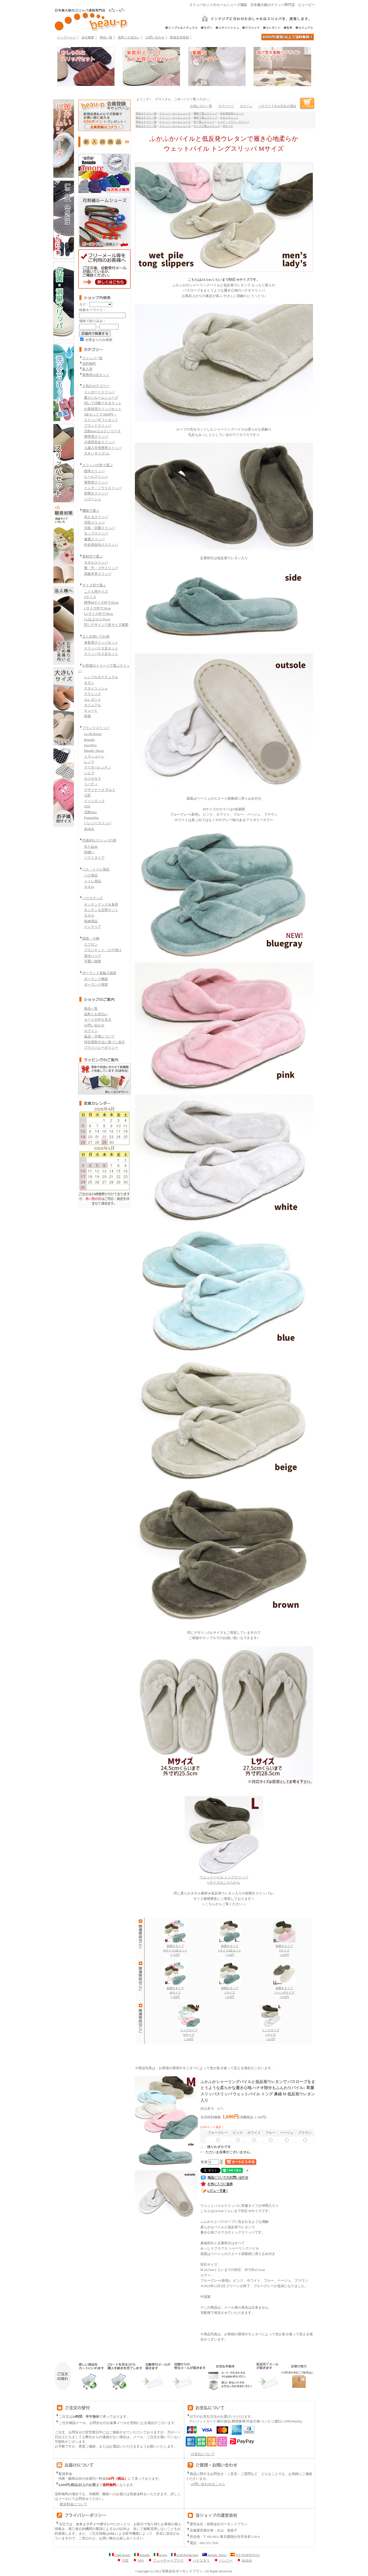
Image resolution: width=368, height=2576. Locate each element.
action (160, 2555)
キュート (91, 710)
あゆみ (89, 829)
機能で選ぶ (90, 511)
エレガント (92, 699)
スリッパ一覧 (92, 358)
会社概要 (87, 37)
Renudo (89, 740)
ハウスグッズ (92, 898)
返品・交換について (99, 1036)
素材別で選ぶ (92, 556)
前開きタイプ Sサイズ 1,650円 (284, 1948)
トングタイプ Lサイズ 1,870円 (271, 2033)
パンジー (223, 2560)
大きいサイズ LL (97, 453)
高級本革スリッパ (97, 574)
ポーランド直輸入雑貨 (99, 973)
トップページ (66, 37)
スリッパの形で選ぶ (97, 465)
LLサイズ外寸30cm (98, 614)
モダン (89, 683)
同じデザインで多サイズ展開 (106, 625)
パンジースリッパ (97, 823)
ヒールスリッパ (96, 477)
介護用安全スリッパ (99, 442)
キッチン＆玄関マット (101, 910)
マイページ (226, 106)
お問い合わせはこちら (208, 2484)
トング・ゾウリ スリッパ (233, 121)
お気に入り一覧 (201, 106)
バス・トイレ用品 (95, 869)
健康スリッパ (94, 539)
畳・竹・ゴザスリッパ (101, 568)
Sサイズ (90, 597)
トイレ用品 (92, 881)
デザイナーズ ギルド (100, 790)
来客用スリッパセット (101, 642)
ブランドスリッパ (97, 426)
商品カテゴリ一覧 (146, 113)
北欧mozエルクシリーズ (102, 431)
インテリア (92, 927)
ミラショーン (94, 756)
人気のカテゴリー (95, 386)
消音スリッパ (94, 522)
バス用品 (91, 875)
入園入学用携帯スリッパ (103, 448)
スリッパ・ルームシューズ (175, 113)
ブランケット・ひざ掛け (103, 950)
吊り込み (91, 847)
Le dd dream (93, 734)
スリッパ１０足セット (101, 648)
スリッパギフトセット (101, 420)
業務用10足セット (95, 375)
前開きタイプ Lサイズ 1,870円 (229, 1991)
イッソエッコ (94, 801)
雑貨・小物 (90, 938)
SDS (87, 806)
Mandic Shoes (94, 751)
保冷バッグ (92, 956)
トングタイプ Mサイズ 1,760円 (189, 2033)
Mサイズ (228, 126)
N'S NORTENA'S (245, 2555)
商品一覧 (106, 37)
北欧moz (90, 812)
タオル (89, 887)
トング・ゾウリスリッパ (103, 488)
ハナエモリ (199, 2560)
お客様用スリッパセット (103, 409)
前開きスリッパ (96, 493)
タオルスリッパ (96, 562)
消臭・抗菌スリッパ (99, 528)
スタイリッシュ (96, 688)
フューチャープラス (166, 2560)
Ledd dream (119, 2555)
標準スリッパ (94, 471)
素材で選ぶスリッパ (205, 117)
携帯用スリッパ (96, 437)
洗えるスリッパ (96, 517)
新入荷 (87, 369)
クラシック (92, 694)
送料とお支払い (129, 37)
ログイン (91, 1031)
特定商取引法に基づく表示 (104, 1042)
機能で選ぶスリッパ (205, 113)
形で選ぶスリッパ (204, 121)
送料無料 (89, 364)
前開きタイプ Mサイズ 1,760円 (175, 1991)
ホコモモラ (92, 779)
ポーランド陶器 (96, 979)
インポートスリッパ (99, 392)
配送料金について (71, 2504)
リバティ (91, 784)
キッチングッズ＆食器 (101, 904)
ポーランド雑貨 (96, 984)
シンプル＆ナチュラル (101, 677)
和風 (87, 716)
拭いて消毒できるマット (103, 403)
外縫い (89, 852)
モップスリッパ (96, 533)
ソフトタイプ (94, 858)
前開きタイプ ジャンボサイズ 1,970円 (284, 1991)
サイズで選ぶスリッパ (207, 126)
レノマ (89, 762)
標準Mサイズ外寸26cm (101, 602)
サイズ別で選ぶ (94, 585)
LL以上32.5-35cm (97, 619)
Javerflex (90, 745)
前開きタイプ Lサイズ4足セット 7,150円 (229, 1948)
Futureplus (91, 818)
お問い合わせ (155, 37)
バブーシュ (92, 499)
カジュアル (92, 705)
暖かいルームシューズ (101, 398)
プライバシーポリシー (101, 1048)
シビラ (89, 773)
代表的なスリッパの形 (99, 840)
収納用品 (91, 921)
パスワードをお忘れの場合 (277, 106)
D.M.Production (184, 2555)
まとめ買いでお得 (95, 636)
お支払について (200, 2454)
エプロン (91, 944)
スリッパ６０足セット (101, 654)
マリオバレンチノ (97, 767)
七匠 (87, 795)
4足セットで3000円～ (100, 414)
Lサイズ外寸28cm (97, 608)
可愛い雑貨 (92, 961)
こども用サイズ (96, 591)
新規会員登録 (179, 37)
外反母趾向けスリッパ (101, 545)
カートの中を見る (97, 1020)
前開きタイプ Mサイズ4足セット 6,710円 (175, 1948)
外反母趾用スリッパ (232, 113)
